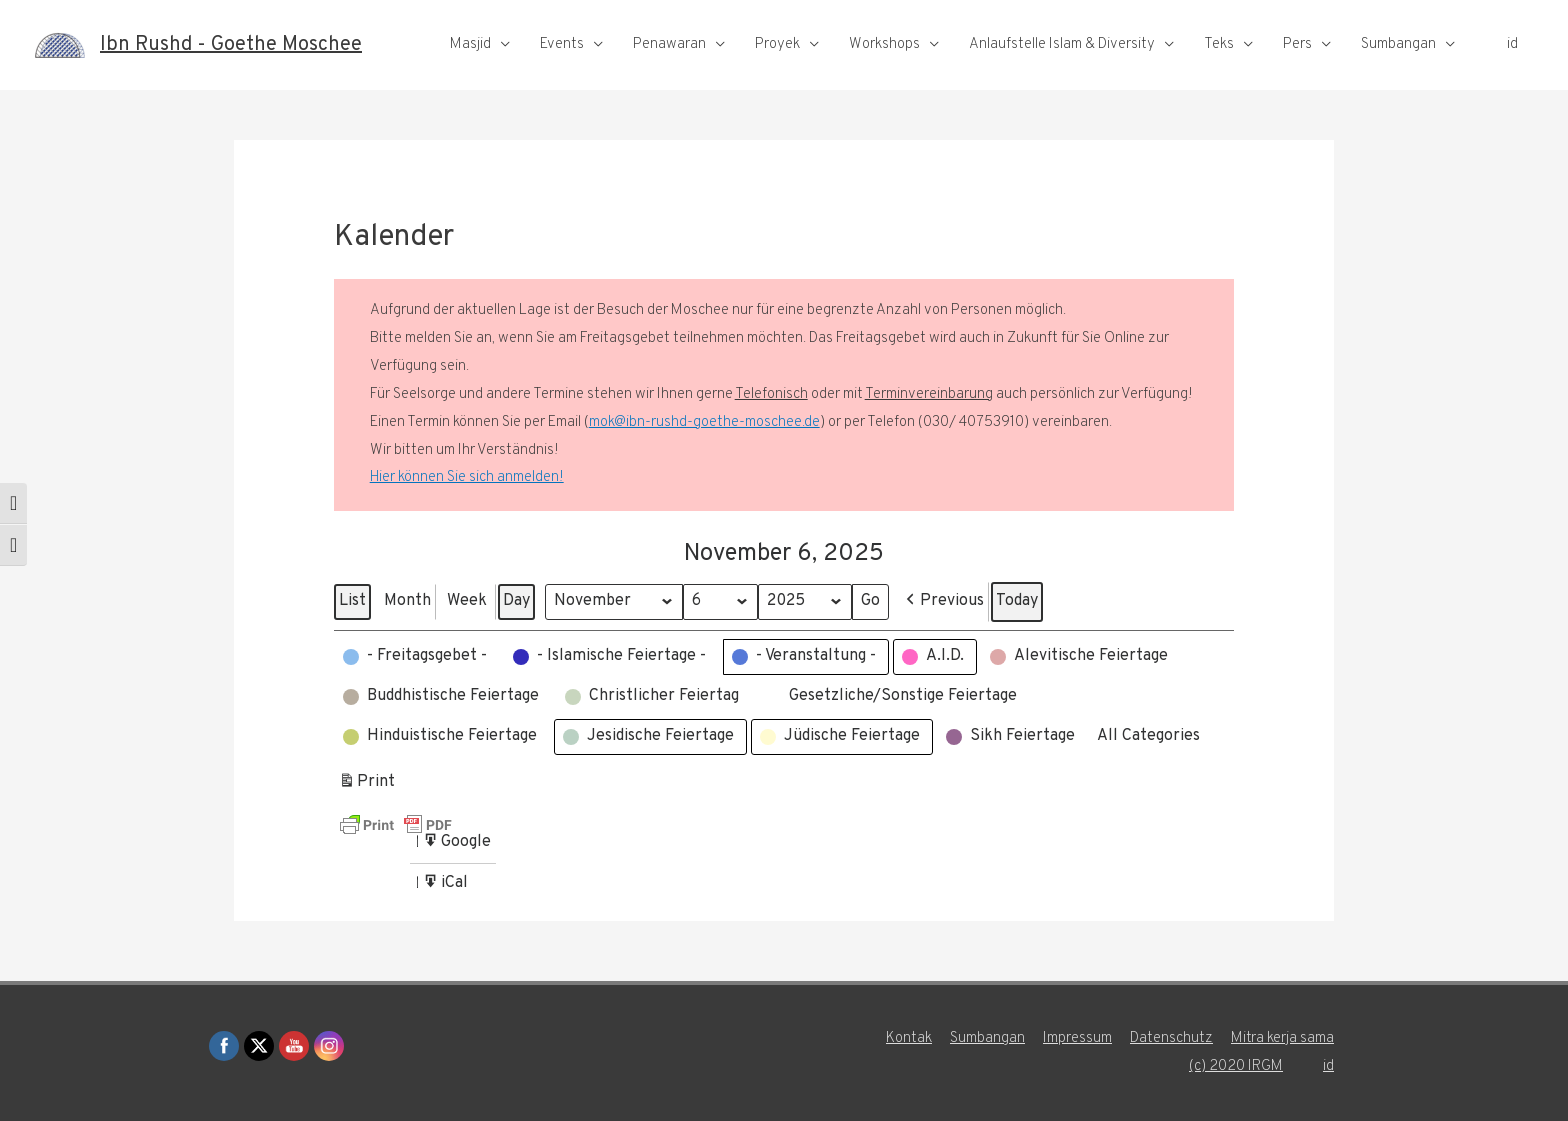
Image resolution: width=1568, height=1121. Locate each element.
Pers (1297, 44)
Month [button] (407, 601)
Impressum (1077, 1038)
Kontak (909, 1038)
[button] (943, 602)
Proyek (777, 44)
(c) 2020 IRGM (1236, 1066)
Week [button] (467, 601)
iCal (447, 886)
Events (562, 44)
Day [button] (516, 601)
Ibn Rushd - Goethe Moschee (231, 45)
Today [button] (1017, 601)
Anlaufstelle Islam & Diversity (1062, 44)
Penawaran (669, 44)
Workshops (884, 44)
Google (456, 845)
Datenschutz (1171, 1038)
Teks (1219, 44)
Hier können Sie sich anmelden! (467, 477)
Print (366, 785)
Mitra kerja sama (1282, 1038)
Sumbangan (1398, 44)
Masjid (470, 44)
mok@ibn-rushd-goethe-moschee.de (704, 422)
